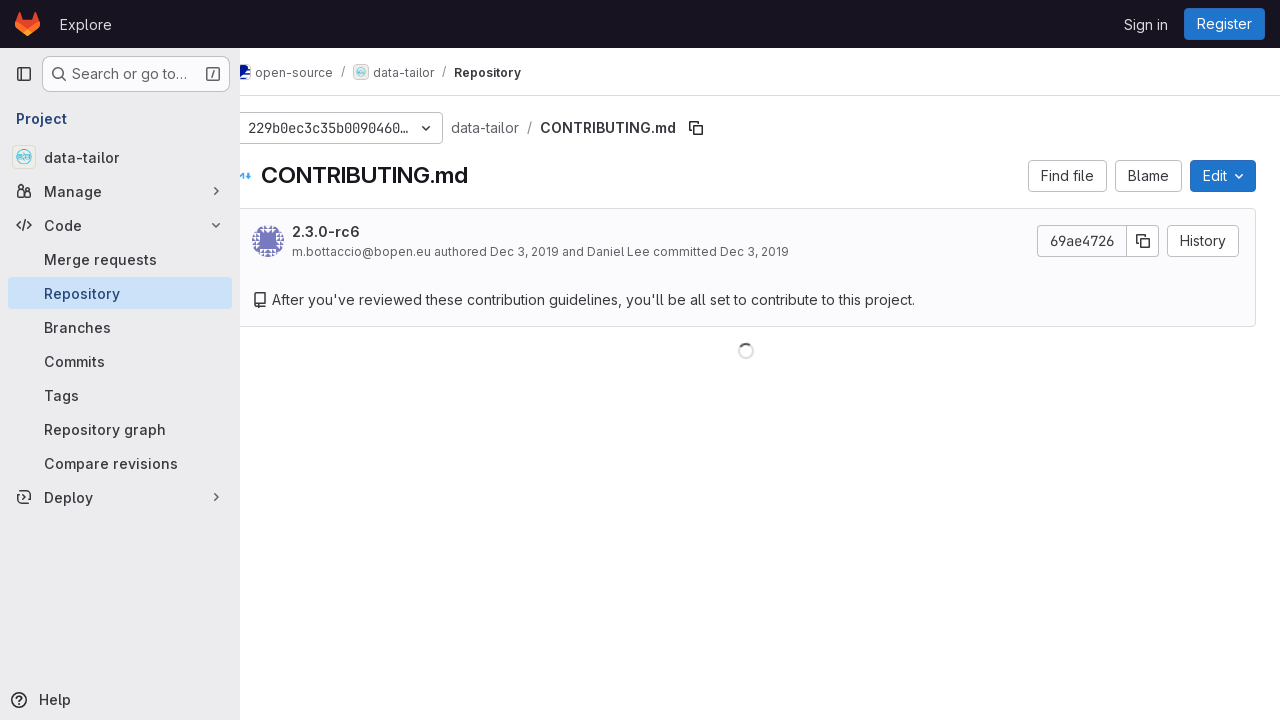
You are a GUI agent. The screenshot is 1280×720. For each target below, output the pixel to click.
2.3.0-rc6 (355, 231)
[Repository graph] (120, 429)
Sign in (1146, 24)
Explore (86, 24)
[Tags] (120, 395)
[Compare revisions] (120, 463)
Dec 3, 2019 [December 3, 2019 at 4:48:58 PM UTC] (553, 251)
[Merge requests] (120, 259)
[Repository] (120, 293)
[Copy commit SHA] (1143, 241)
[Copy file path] (725, 128)
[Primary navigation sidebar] (24, 74)
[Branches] (120, 327)
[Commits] (120, 361)
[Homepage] (27, 24)
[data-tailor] (120, 157)
